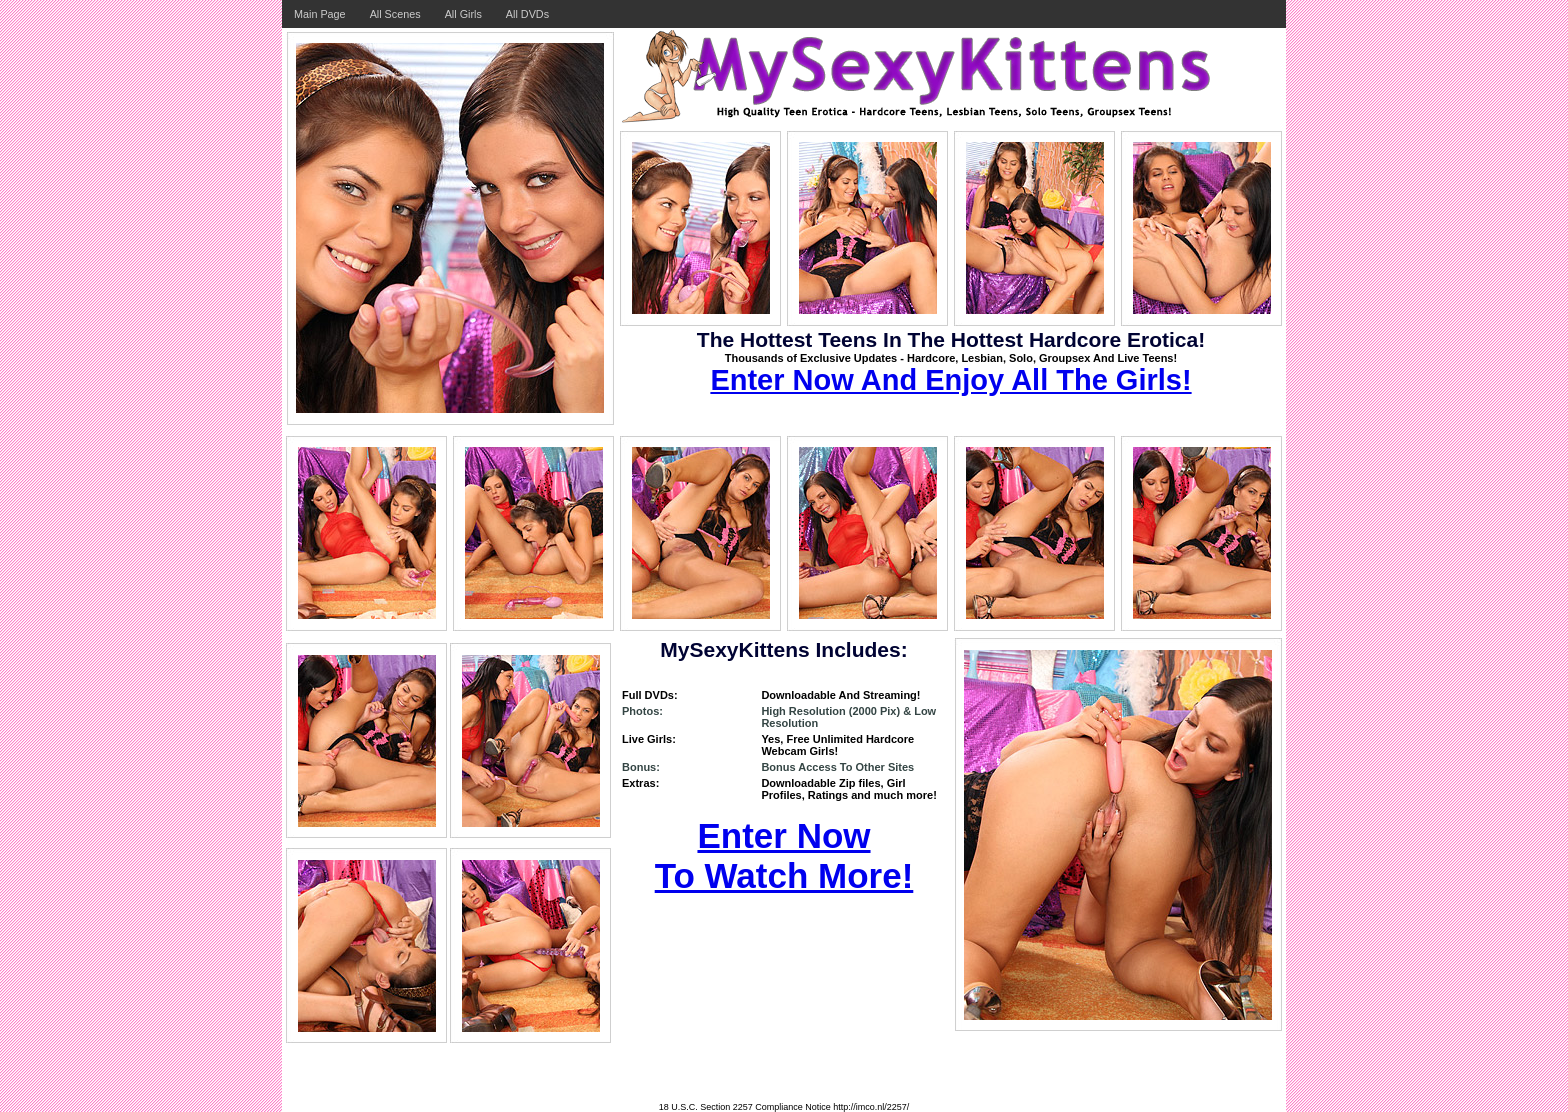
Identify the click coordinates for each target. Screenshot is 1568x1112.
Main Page (320, 14)
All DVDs (527, 14)
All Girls (463, 14)
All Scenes (395, 14)
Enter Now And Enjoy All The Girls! (950, 380)
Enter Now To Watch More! (784, 855)
